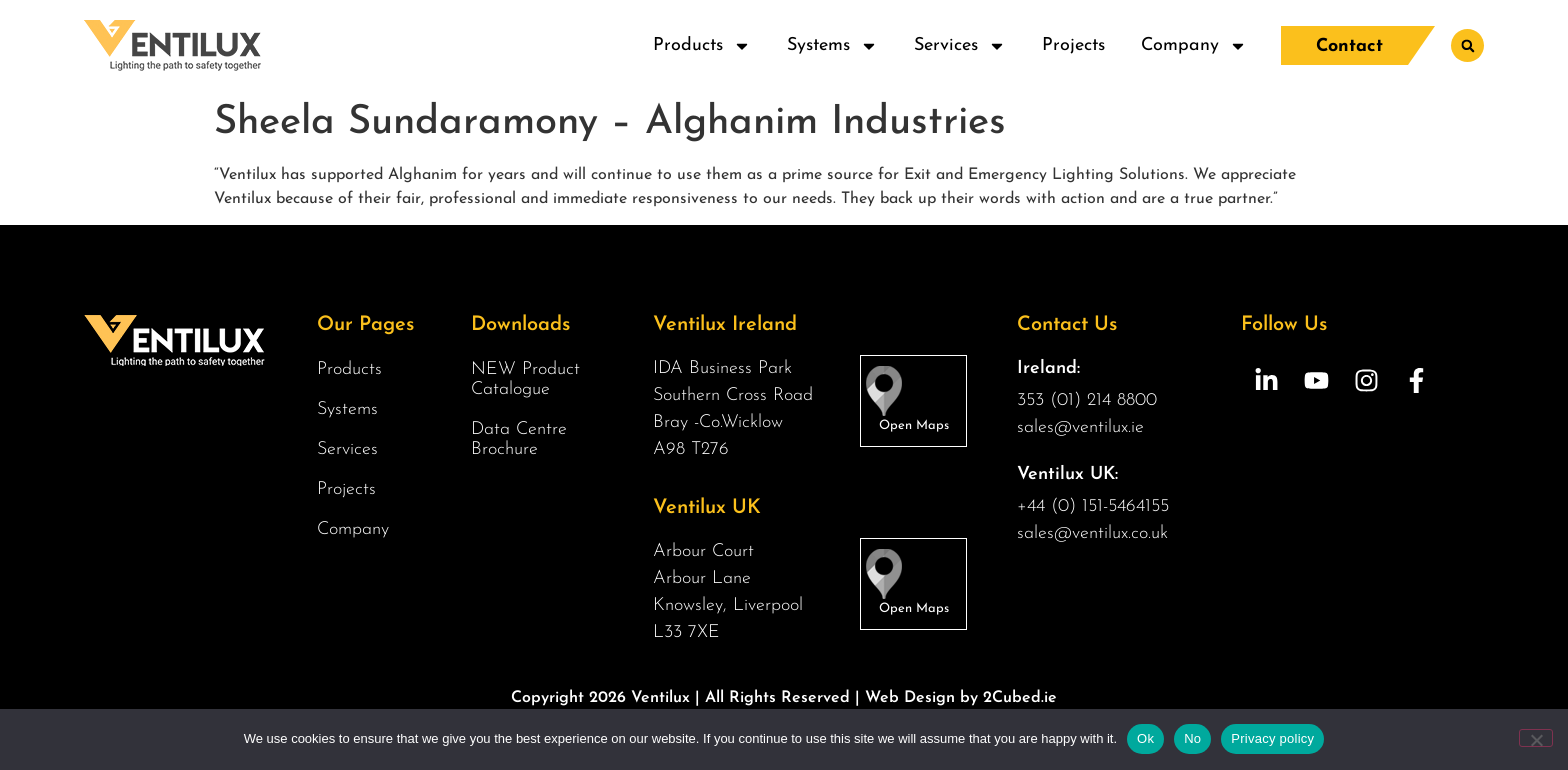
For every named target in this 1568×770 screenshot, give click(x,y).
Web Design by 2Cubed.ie (961, 698)
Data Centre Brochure (519, 439)
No (1192, 738)
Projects (1072, 45)
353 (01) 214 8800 (1087, 400)
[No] (1536, 738)
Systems (831, 46)
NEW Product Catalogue (525, 379)
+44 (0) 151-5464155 (1093, 506)
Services (959, 46)
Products (701, 46)
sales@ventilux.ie (1080, 427)
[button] (1467, 45)
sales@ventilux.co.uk (1092, 533)
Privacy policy (1272, 738)
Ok (1145, 738)
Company (1193, 46)
